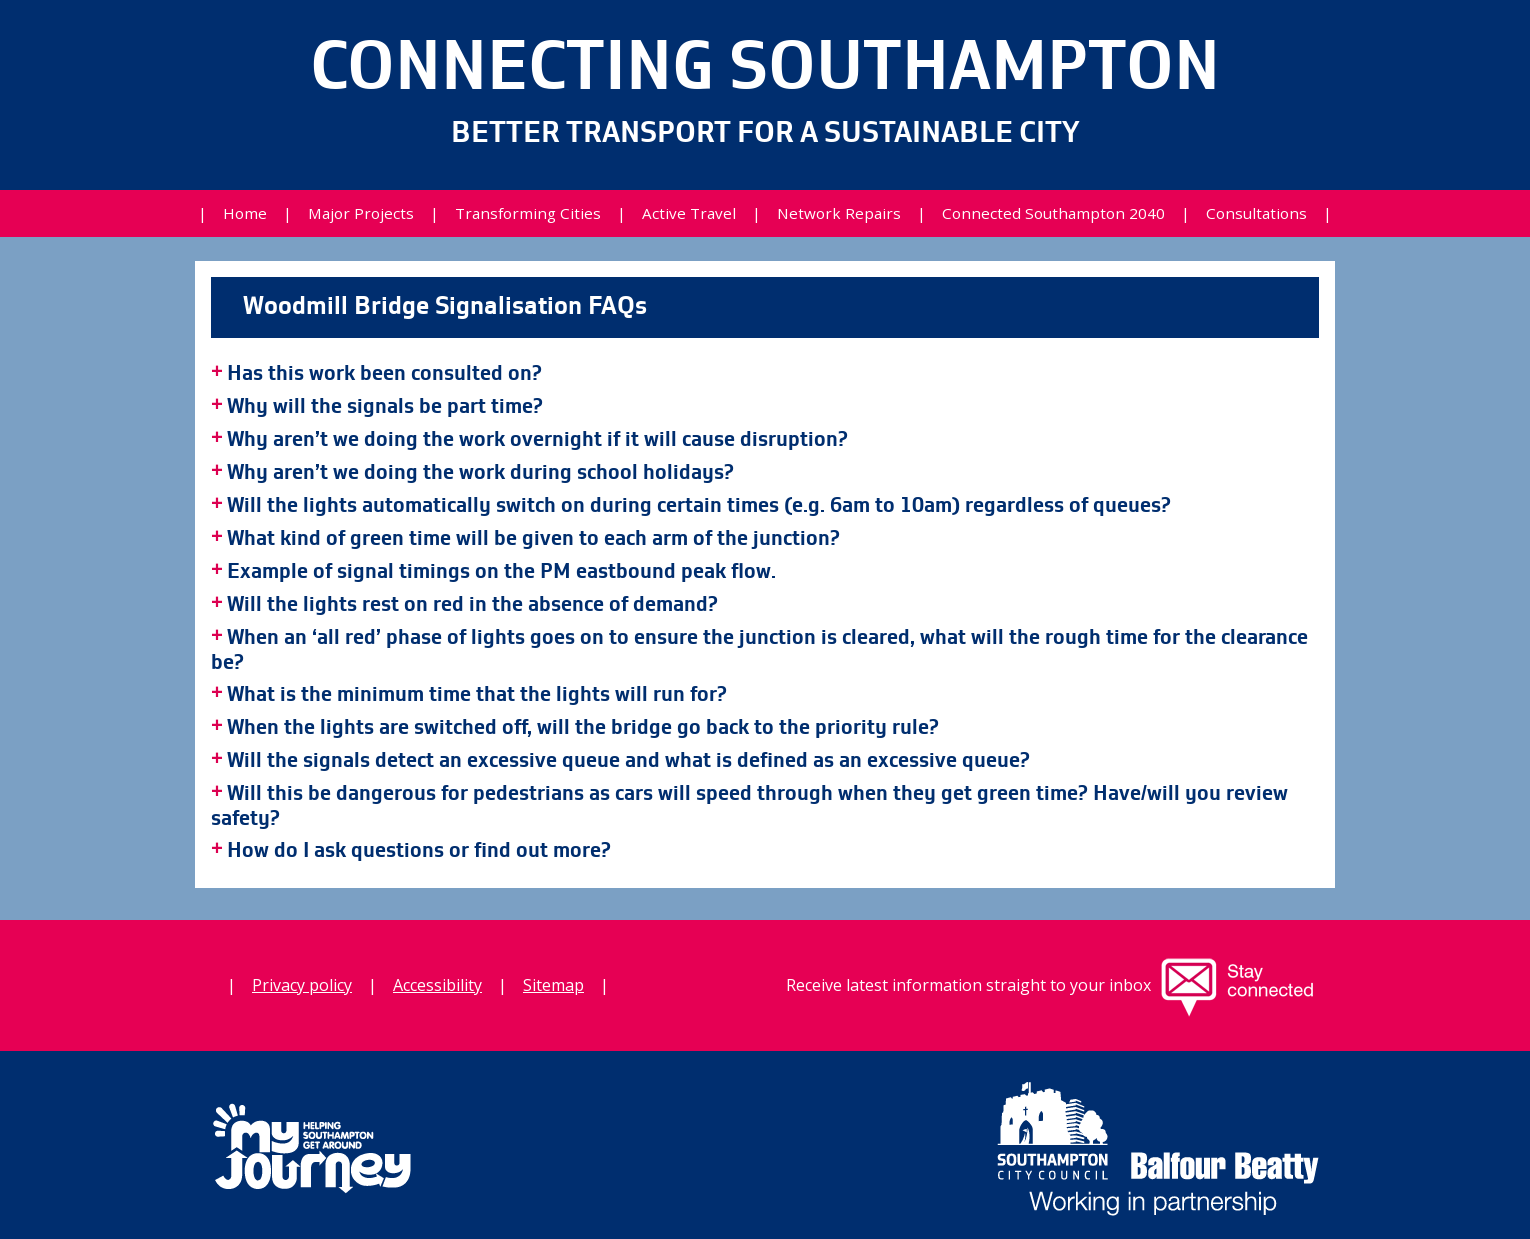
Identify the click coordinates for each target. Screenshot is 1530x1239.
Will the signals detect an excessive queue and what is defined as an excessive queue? (628, 761)
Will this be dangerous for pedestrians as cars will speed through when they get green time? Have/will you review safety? (749, 806)
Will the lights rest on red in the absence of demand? (472, 605)
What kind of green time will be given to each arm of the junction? (533, 539)
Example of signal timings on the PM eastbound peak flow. (501, 572)
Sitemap (553, 985)
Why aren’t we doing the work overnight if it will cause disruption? (537, 440)
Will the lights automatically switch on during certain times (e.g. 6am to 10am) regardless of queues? (699, 506)
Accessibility (437, 985)
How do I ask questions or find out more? (419, 851)
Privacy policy (302, 985)
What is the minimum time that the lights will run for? (477, 695)
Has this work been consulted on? (384, 374)
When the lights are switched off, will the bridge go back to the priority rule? (583, 728)
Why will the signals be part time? (385, 407)
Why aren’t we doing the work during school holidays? (480, 473)
